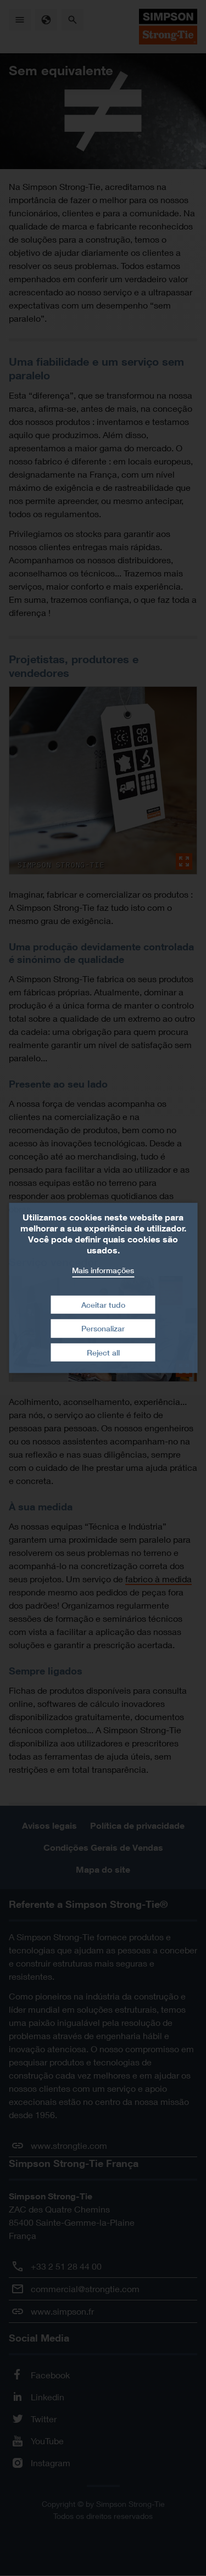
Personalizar (103, 1328)
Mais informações (103, 1270)
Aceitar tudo (103, 1304)
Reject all (103, 1352)
